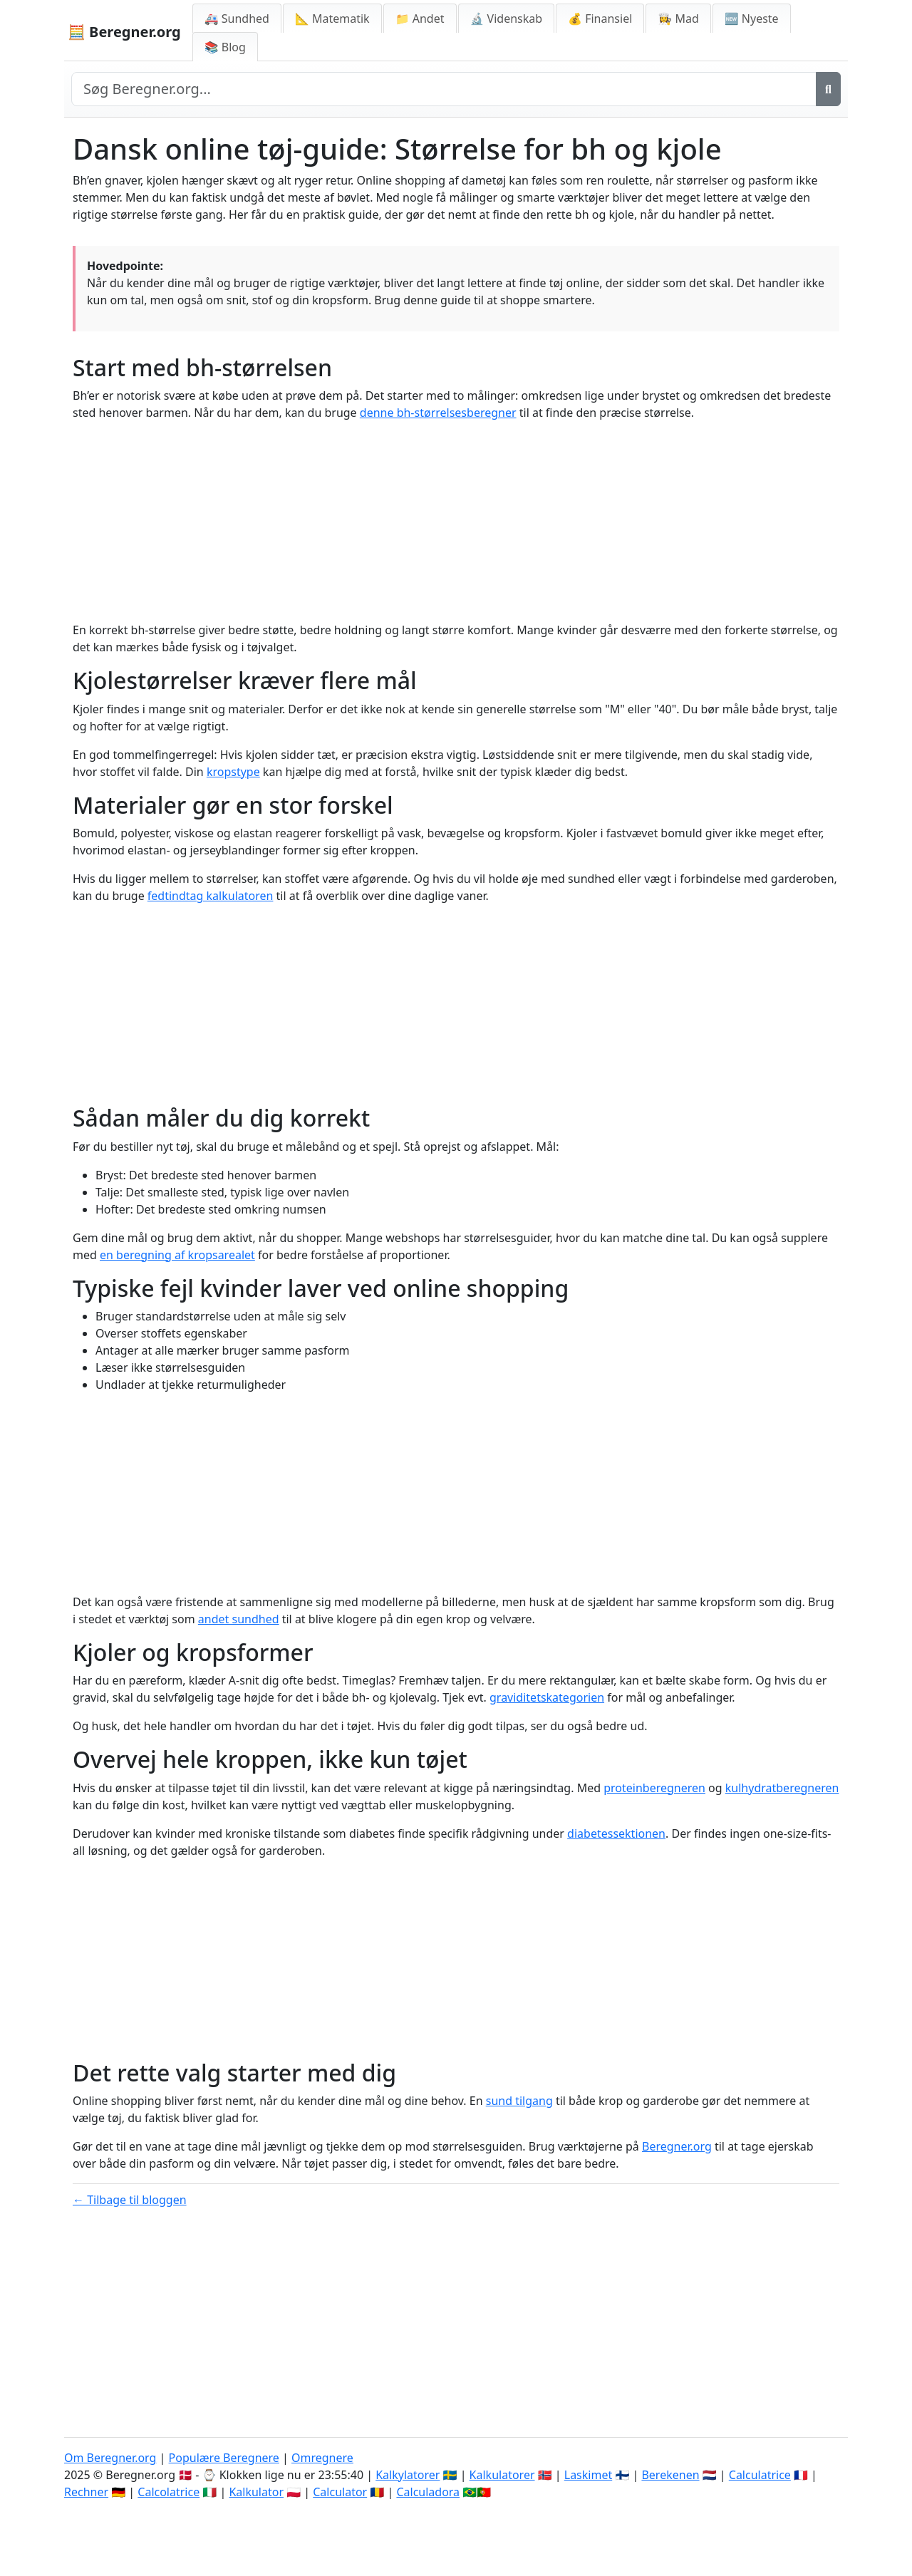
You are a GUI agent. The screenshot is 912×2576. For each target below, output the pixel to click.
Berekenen (670, 2475)
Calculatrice (760, 2475)
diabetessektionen (616, 1833)
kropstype (233, 772)
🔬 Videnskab (506, 18)
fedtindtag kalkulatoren (210, 896)
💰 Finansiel (600, 18)
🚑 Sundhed (236, 18)
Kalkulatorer (502, 2475)
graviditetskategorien (546, 1697)
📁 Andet (420, 18)
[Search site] (444, 89)
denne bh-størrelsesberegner (438, 412)
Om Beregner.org (110, 2458)
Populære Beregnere (224, 2458)
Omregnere (322, 2458)
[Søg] (828, 89)
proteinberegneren (654, 1788)
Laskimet (588, 2475)
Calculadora (428, 2492)
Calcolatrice (169, 2492)
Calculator (340, 2492)
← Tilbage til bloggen (130, 2200)
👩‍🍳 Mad (678, 18)
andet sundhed (238, 1619)
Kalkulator (256, 2492)
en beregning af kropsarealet (177, 1255)
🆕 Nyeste (752, 18)
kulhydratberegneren (782, 1788)
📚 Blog (225, 47)
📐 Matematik (332, 18)
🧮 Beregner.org (124, 31)
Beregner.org (677, 2146)
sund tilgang (519, 2101)
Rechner (86, 2492)
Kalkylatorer (407, 2475)
